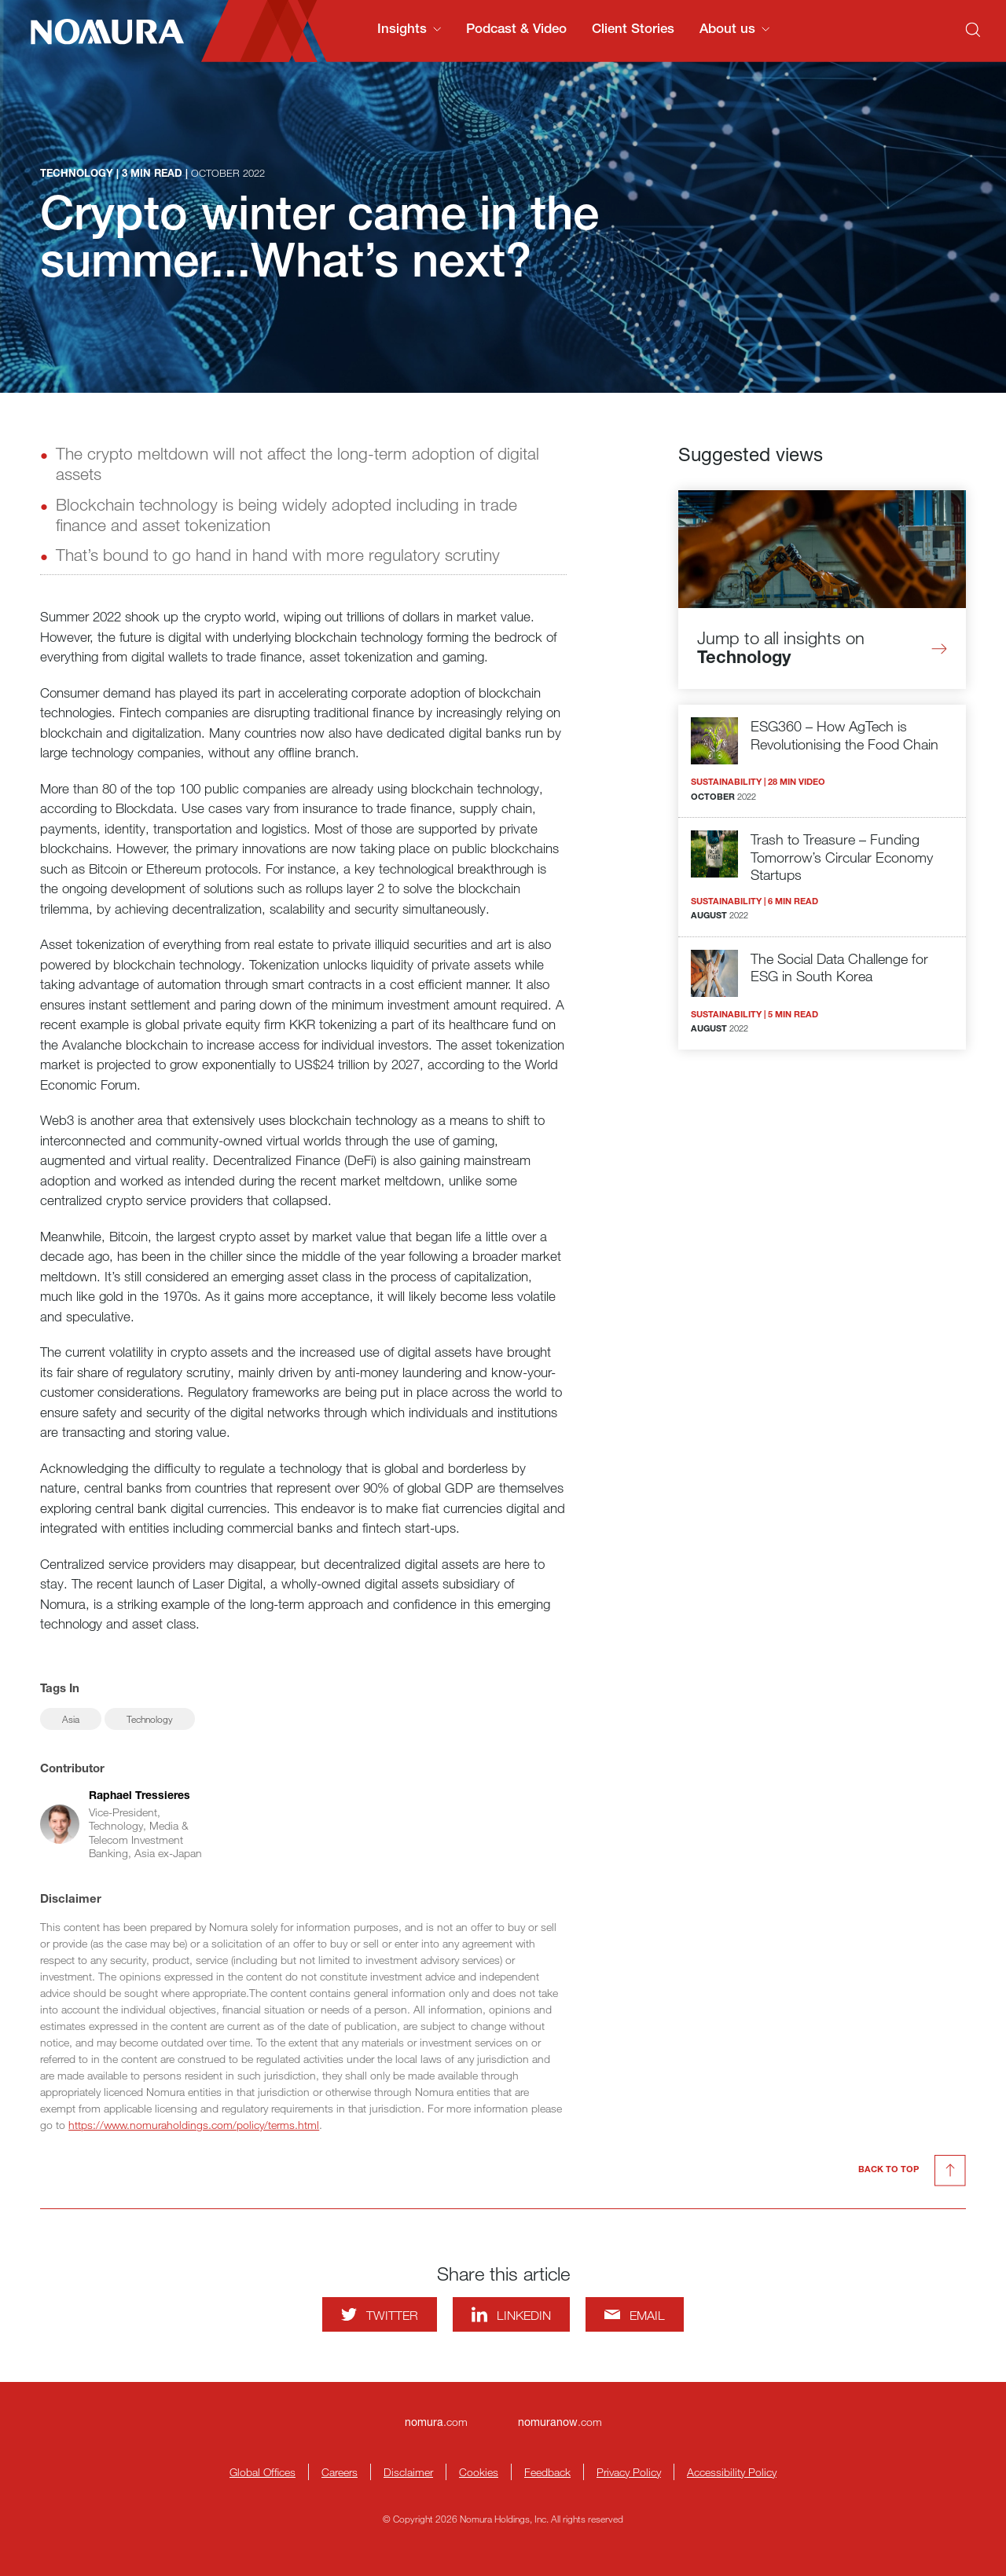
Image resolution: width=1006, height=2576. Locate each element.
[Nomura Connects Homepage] (100, 31)
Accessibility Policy (732, 2472)
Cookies (478, 2472)
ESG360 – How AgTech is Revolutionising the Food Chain (844, 735)
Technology (150, 1719)
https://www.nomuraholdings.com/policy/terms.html (193, 2124)
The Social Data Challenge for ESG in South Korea (839, 967)
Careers (339, 2472)
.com (436, 2421)
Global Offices (262, 2472)
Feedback (547, 2472)
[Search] (973, 30)
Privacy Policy (629, 2472)
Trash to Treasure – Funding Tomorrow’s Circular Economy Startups (842, 856)
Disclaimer (408, 2472)
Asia (70, 1719)
